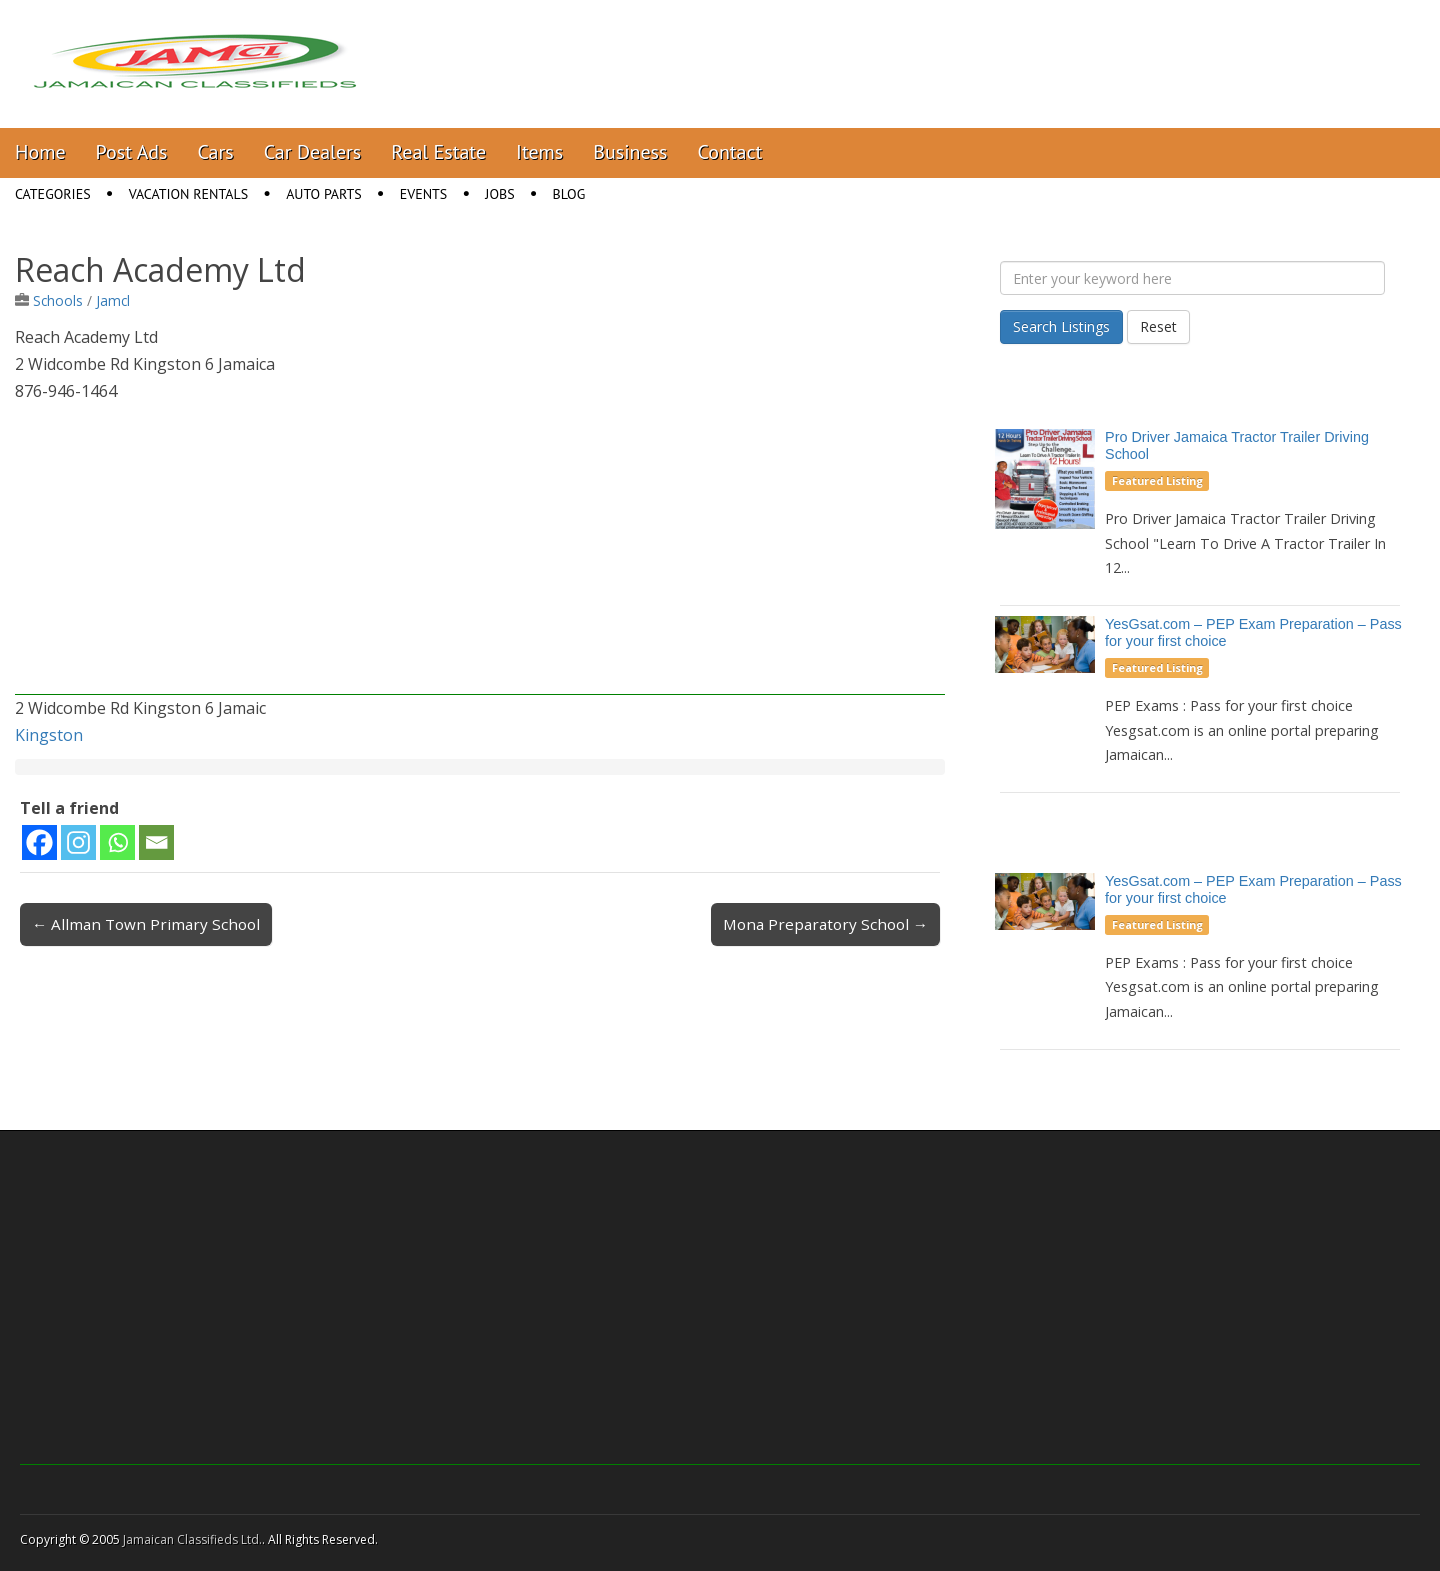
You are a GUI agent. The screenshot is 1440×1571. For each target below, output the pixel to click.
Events (424, 194)
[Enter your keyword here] (1192, 278)
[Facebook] (39, 842)
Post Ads (132, 152)
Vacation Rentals (189, 194)
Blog (569, 194)
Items (539, 152)
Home (40, 152)
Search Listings (1061, 326)
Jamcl (113, 300)
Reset (1158, 326)
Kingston (49, 735)
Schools (58, 300)
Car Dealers (313, 152)
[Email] (156, 842)
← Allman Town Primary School (146, 924)
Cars (216, 152)
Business (630, 152)
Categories (53, 194)
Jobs (499, 194)
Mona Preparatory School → (825, 924)
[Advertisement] (480, 555)
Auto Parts (324, 194)
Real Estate (438, 152)
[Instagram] (78, 842)
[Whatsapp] (117, 842)
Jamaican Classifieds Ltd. (192, 1539)
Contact (729, 152)
